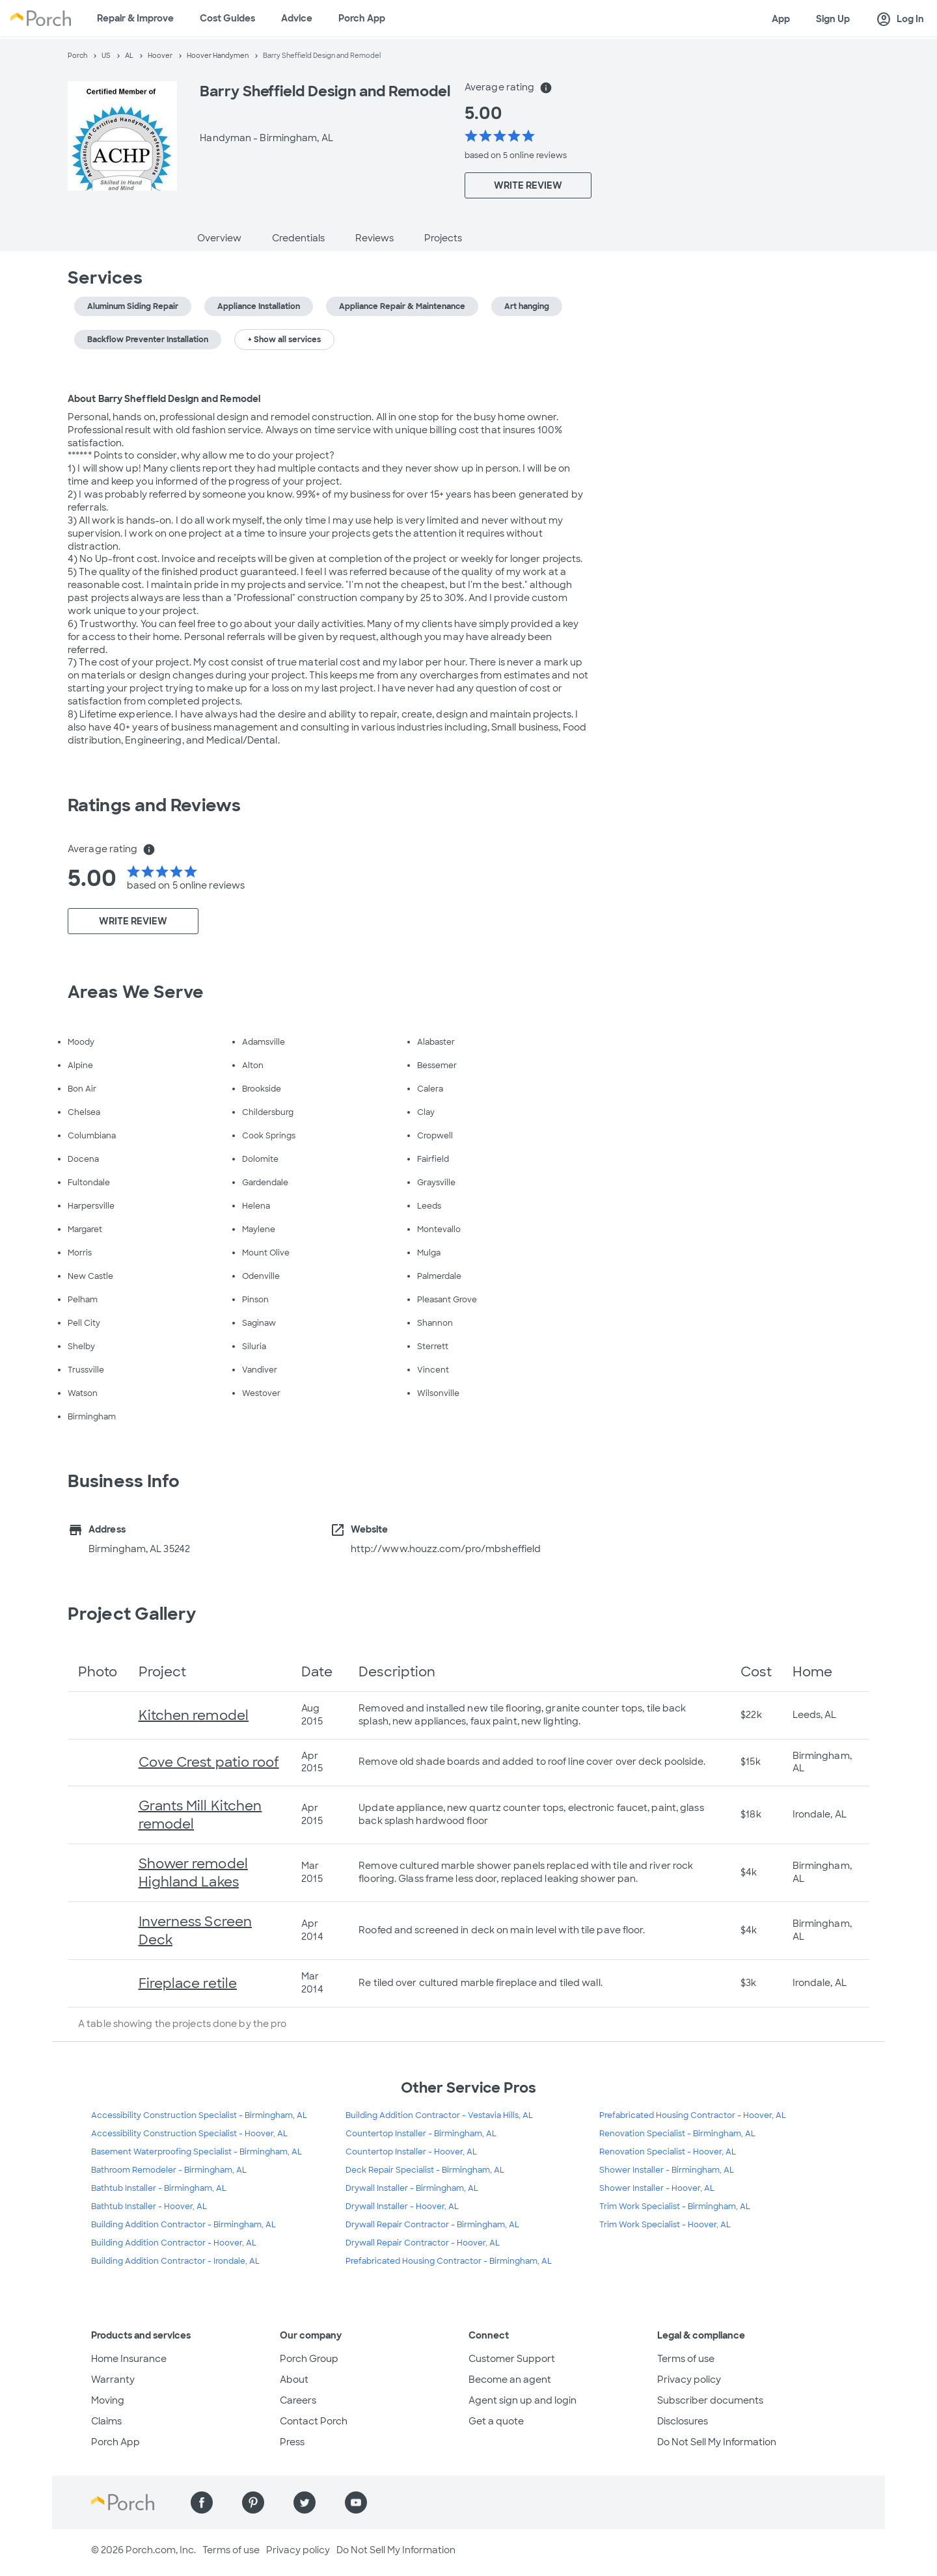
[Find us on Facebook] (202, 2502)
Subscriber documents (710, 2400)
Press (292, 2442)
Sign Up (833, 19)
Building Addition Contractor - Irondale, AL (175, 2261)
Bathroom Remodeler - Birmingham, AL (169, 2170)
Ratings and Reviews (154, 805)
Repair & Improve (135, 18)
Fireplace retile (188, 1983)
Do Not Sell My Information (716, 2442)
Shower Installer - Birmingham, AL (666, 2170)
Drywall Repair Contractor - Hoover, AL (423, 2243)
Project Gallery (132, 1614)
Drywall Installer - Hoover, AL (402, 2206)
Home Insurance (129, 2359)
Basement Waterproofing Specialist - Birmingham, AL (196, 2152)
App (781, 19)
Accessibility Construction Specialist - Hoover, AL (189, 2133)
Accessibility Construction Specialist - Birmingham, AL (199, 2115)
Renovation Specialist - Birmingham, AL (677, 2133)
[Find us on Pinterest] (253, 2502)
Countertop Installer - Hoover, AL (411, 2152)
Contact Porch (313, 2421)
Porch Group (309, 2359)
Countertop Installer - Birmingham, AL (421, 2133)
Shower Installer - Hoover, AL (656, 2188)
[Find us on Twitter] (304, 2502)
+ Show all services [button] (284, 339)
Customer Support (511, 2359)
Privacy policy (689, 2379)
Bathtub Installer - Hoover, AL (149, 2206)
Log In (900, 19)
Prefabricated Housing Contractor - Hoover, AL (692, 2115)
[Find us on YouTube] (356, 2502)
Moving (107, 2400)
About (294, 2379)
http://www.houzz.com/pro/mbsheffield (446, 1549)
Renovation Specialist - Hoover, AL (667, 2152)
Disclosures (682, 2421)
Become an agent (509, 2379)
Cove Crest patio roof (209, 1762)
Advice (296, 18)
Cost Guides (227, 18)
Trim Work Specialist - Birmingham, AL (674, 2206)
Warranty (113, 2379)
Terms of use (685, 2359)
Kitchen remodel (194, 1715)
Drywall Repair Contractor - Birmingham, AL (432, 2225)
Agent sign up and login (522, 2400)
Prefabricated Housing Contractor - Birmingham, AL (449, 2261)
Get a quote (496, 2421)
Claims (106, 2421)
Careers (298, 2400)
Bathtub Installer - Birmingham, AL (158, 2188)
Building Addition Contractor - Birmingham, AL (183, 2225)
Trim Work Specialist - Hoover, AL (665, 2225)
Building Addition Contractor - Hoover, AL (173, 2243)
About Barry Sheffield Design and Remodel (164, 399)
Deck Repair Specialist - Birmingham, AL (425, 2170)
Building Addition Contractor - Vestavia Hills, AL (439, 2115)
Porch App (361, 18)
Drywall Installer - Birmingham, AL (412, 2188)
